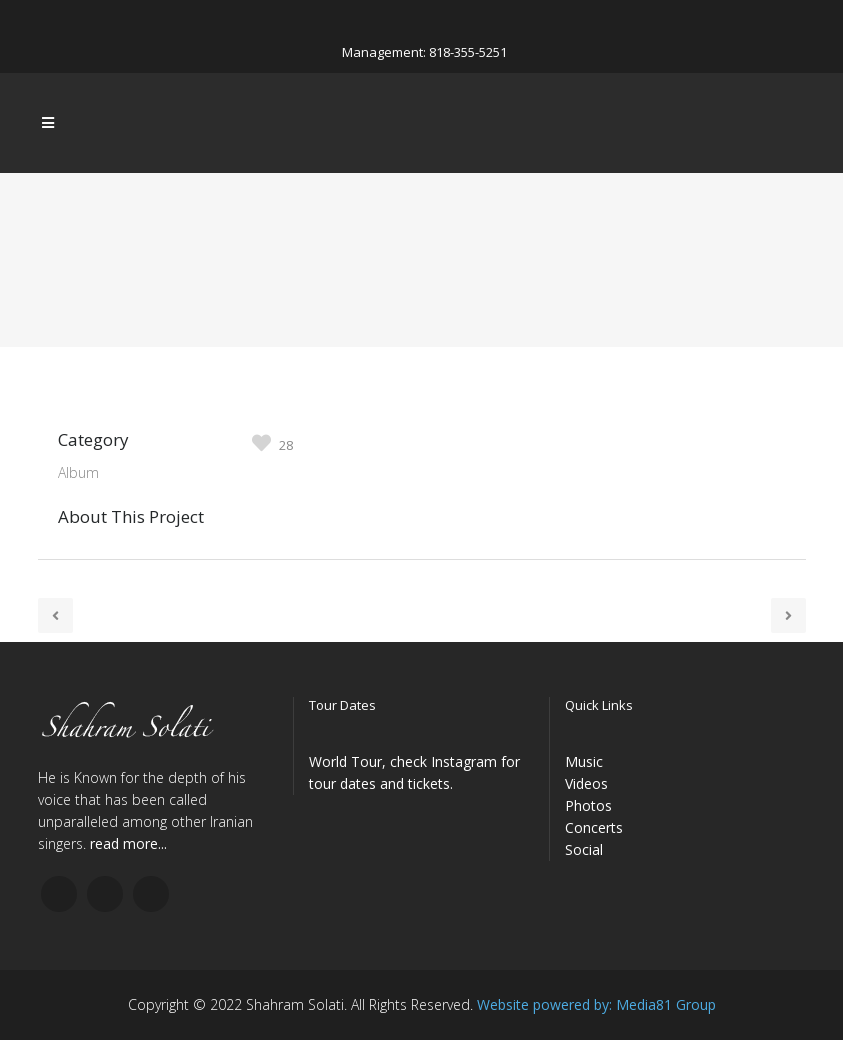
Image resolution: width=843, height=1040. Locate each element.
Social (584, 849)
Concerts (594, 827)
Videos (586, 783)
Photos (588, 805)
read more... (128, 843)
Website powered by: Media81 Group (596, 1004)
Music (584, 761)
